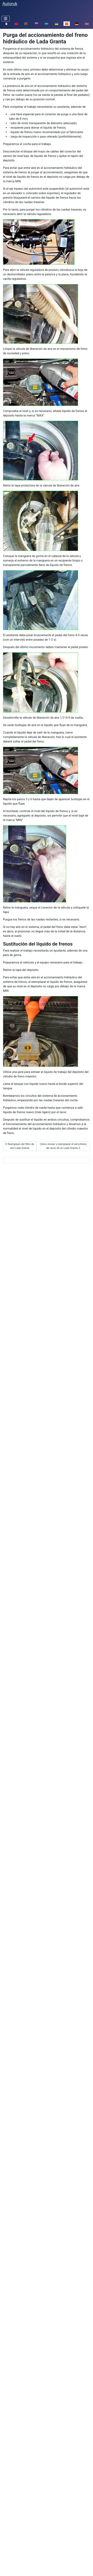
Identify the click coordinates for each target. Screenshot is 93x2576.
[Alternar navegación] (5, 18)
